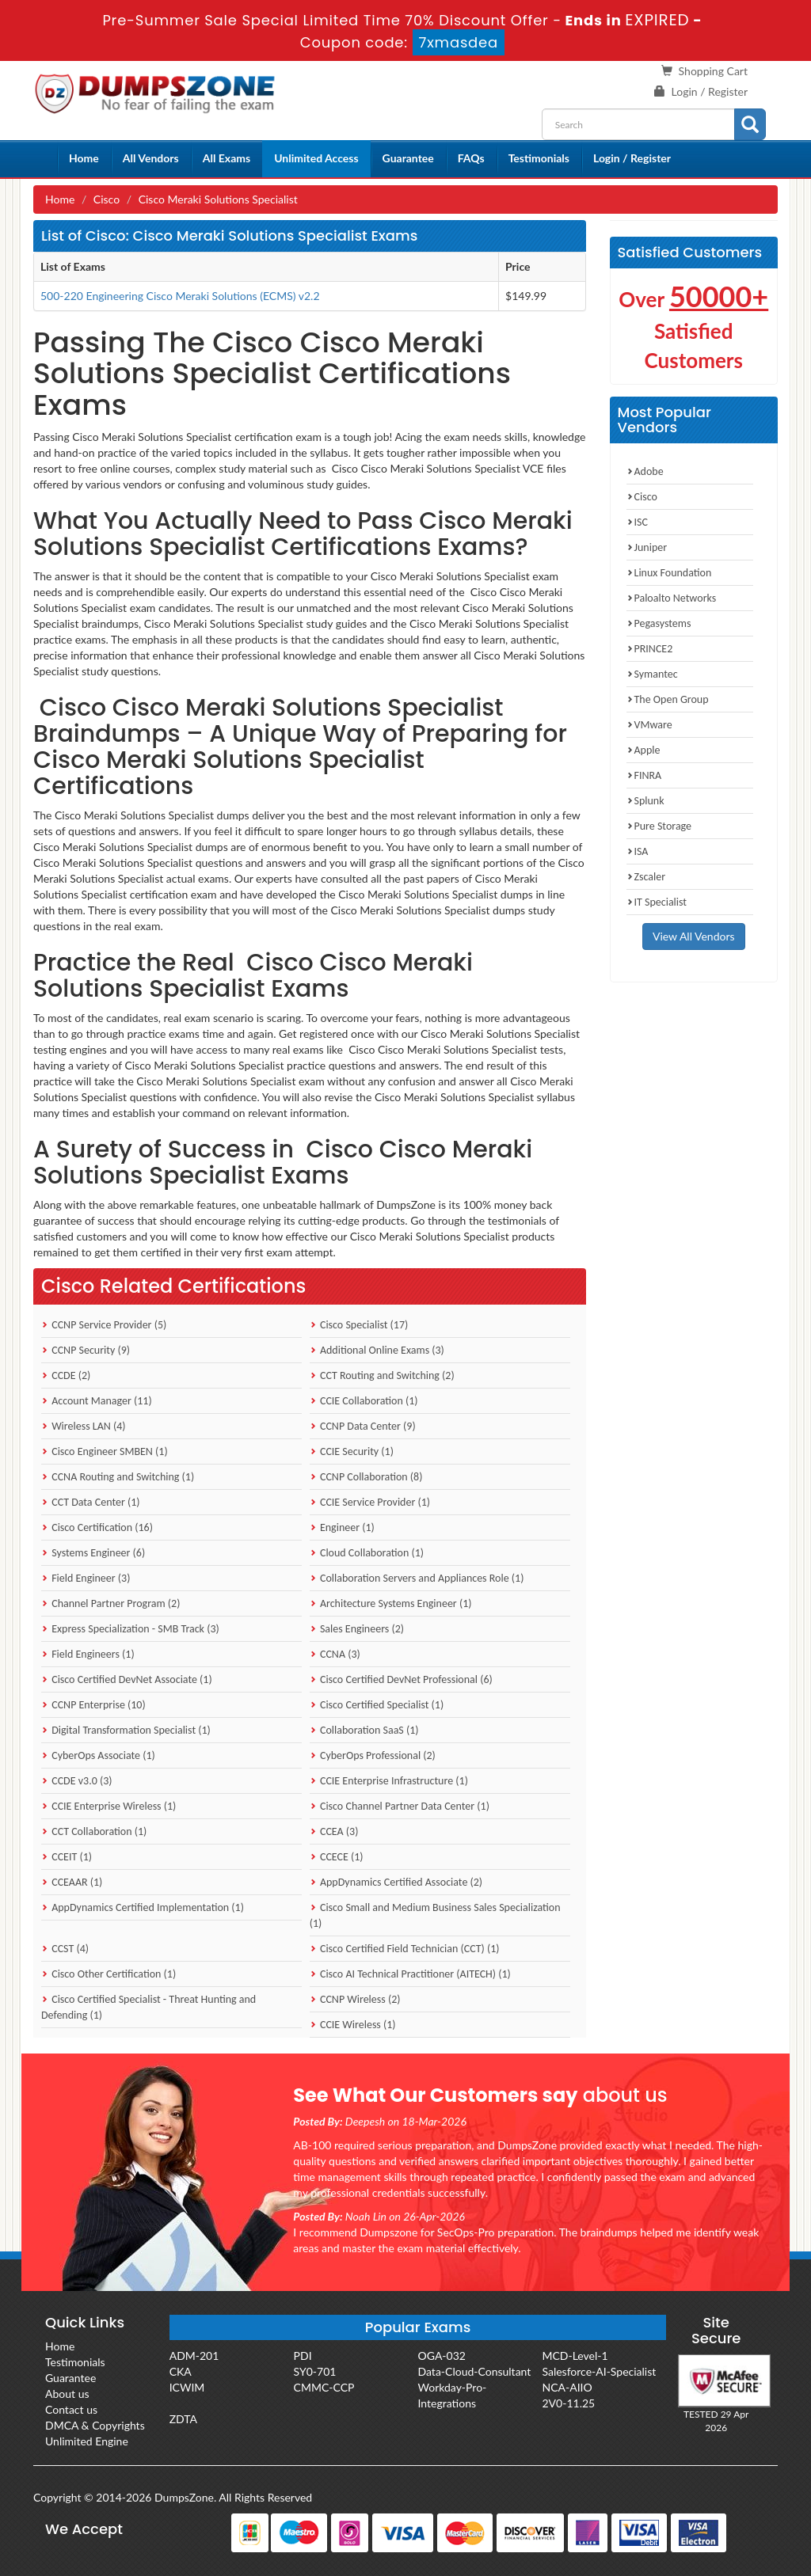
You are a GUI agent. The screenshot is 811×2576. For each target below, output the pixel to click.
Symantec (652, 674)
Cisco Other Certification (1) (108, 1974)
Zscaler (646, 876)
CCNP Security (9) (85, 1350)
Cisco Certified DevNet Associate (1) (126, 1679)
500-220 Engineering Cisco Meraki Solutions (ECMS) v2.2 (180, 295)
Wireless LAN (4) (83, 1426)
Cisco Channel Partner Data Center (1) (399, 1806)
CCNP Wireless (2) (355, 1999)
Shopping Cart (713, 71)
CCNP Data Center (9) (363, 1426)
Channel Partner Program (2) (110, 1603)
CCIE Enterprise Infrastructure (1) (389, 1781)
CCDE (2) (65, 1375)
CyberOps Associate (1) (98, 1755)
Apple (643, 750)
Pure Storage (659, 826)
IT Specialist (656, 902)
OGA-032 (442, 2355)
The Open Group (667, 699)
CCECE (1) (337, 1857)
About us (67, 2393)
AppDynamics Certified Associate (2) (396, 1882)
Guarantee (408, 158)
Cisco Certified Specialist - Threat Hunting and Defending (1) (148, 2007)
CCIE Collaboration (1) (364, 1401)
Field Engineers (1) (88, 1654)
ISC (637, 522)
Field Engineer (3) (85, 1578)
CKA (180, 2371)
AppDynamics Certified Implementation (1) (142, 1907)
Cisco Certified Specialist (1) (377, 1705)
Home (84, 158)
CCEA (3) (334, 1831)
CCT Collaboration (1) (94, 1831)
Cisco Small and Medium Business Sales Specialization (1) (435, 1915)
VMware (649, 724)
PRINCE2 (649, 648)
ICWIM (187, 2387)
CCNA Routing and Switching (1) (117, 1477)
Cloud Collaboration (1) (367, 1553)
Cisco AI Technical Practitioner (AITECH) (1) (410, 1974)
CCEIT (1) (66, 1857)
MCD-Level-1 (574, 2355)
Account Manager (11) (96, 1401)
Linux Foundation (669, 572)
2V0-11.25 (568, 2403)
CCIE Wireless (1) (353, 2024)
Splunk (645, 800)
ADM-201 (194, 2355)
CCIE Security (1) (352, 1451)
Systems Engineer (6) (93, 1553)
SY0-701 (315, 2371)
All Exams (226, 158)
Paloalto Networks (671, 598)
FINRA (644, 775)
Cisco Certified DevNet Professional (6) (401, 1679)
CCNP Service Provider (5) (103, 1325)
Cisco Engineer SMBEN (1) (104, 1451)
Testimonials (538, 158)
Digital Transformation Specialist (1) (126, 1730)
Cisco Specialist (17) (359, 1325)
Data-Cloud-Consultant (474, 2371)
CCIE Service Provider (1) (370, 1502)
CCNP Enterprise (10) (93, 1705)
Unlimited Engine (86, 2441)
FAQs (471, 158)
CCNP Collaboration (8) (366, 1477)
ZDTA (183, 2419)
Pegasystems (658, 623)
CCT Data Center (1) (90, 1502)
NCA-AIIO (567, 2387)
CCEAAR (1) (71, 1882)
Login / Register (710, 91)
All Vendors (151, 158)
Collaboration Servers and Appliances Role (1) (417, 1578)
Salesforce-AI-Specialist (599, 2371)
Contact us (71, 2409)
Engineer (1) (342, 1527)
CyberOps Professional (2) (373, 1755)
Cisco (106, 199)
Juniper (647, 547)
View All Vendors (694, 936)
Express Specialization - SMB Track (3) (130, 1629)
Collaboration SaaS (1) (364, 1730)
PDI (303, 2355)
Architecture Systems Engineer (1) (391, 1603)
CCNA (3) (335, 1654)
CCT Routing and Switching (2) (382, 1375)
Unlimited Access (316, 158)
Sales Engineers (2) (357, 1629)
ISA (637, 851)
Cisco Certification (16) (97, 1527)
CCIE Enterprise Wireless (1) (108, 1806)
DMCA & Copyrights (95, 2425)
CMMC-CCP (324, 2387)
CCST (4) (65, 1948)
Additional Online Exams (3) (377, 1350)
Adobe (645, 471)
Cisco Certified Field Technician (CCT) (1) (405, 1948)
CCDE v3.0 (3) (76, 1781)
